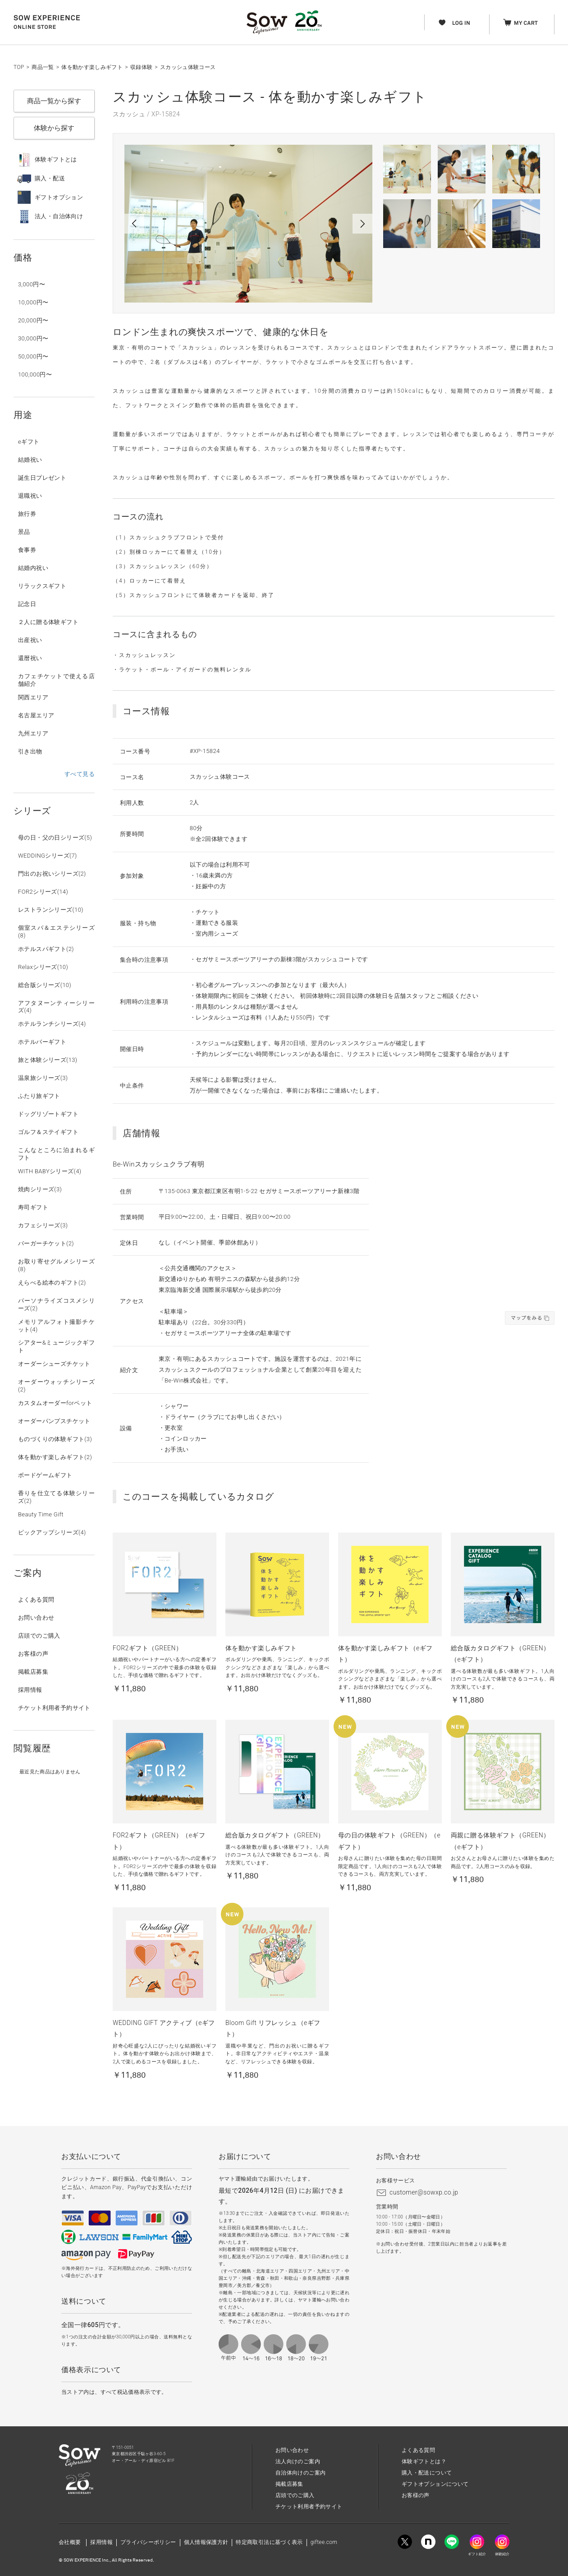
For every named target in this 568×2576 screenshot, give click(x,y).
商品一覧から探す (54, 101)
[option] (248, 224)
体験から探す (54, 128)
